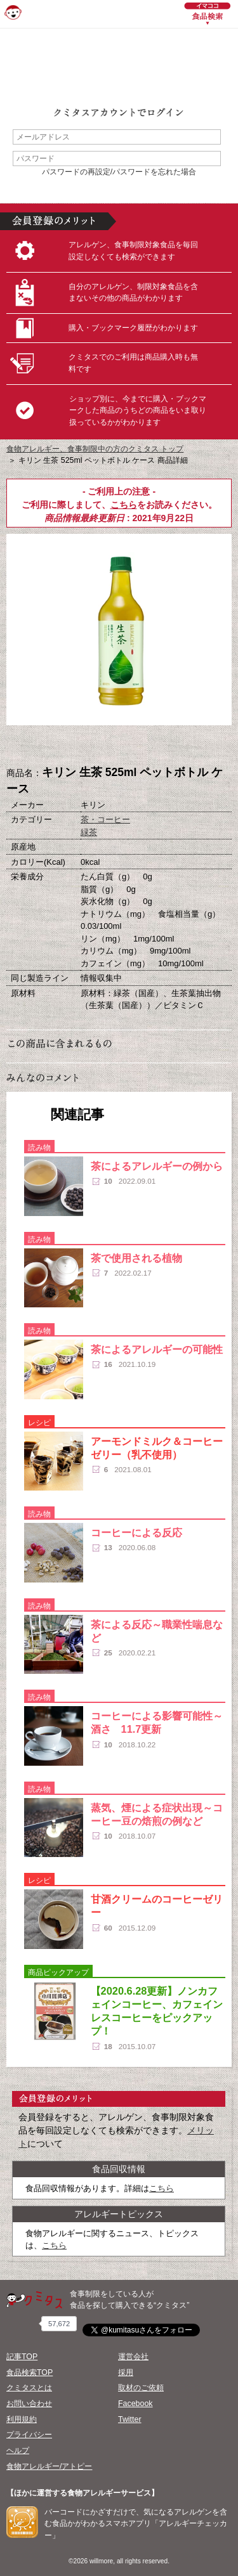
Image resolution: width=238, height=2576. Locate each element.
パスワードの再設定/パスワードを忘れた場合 (119, 171)
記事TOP (21, 2356)
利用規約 (21, 2419)
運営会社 (133, 2356)
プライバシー (29, 2434)
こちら (123, 505)
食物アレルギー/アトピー (49, 2466)
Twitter (130, 2419)
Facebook (135, 2403)
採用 (125, 2372)
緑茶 (89, 832)
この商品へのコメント (183, 746)
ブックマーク (119, 746)
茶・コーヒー (105, 819)
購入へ (56, 746)
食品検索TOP (29, 2372)
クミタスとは (29, 2387)
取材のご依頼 (141, 2387)
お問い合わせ (29, 2403)
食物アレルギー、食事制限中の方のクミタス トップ (94, 448)
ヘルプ (17, 2450)
